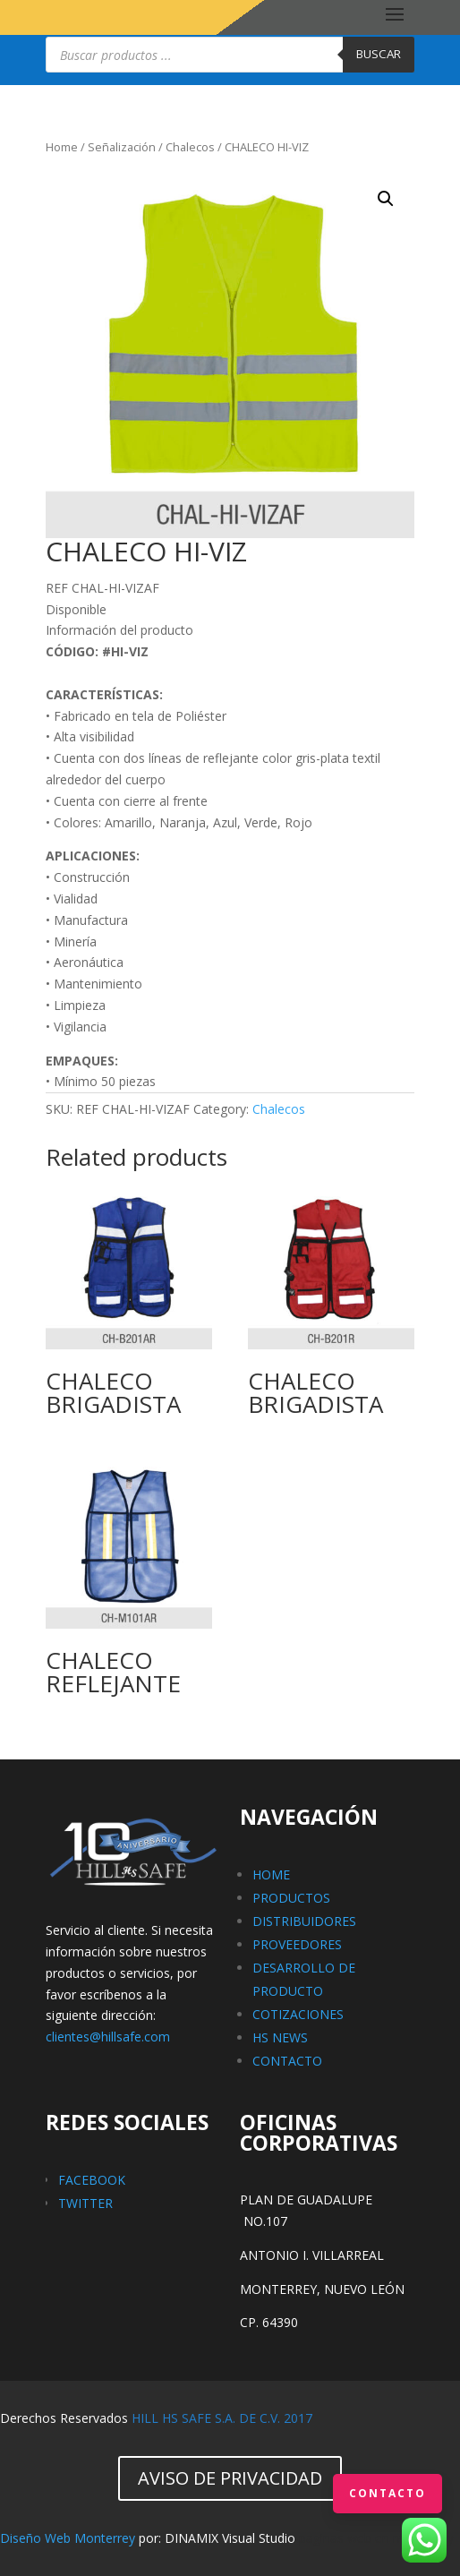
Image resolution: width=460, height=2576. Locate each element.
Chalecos (190, 147)
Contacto (387, 2493)
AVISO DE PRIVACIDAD (230, 2478)
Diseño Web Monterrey (67, 2537)
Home (62, 147)
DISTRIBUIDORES (304, 1921)
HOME (271, 1874)
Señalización (122, 147)
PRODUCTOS (291, 1897)
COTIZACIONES (298, 2014)
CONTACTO (287, 2060)
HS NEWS (280, 2037)
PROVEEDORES (297, 1944)
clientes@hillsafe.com (108, 2036)
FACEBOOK (91, 2179)
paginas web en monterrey (376, 2537)
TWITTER (85, 2203)
